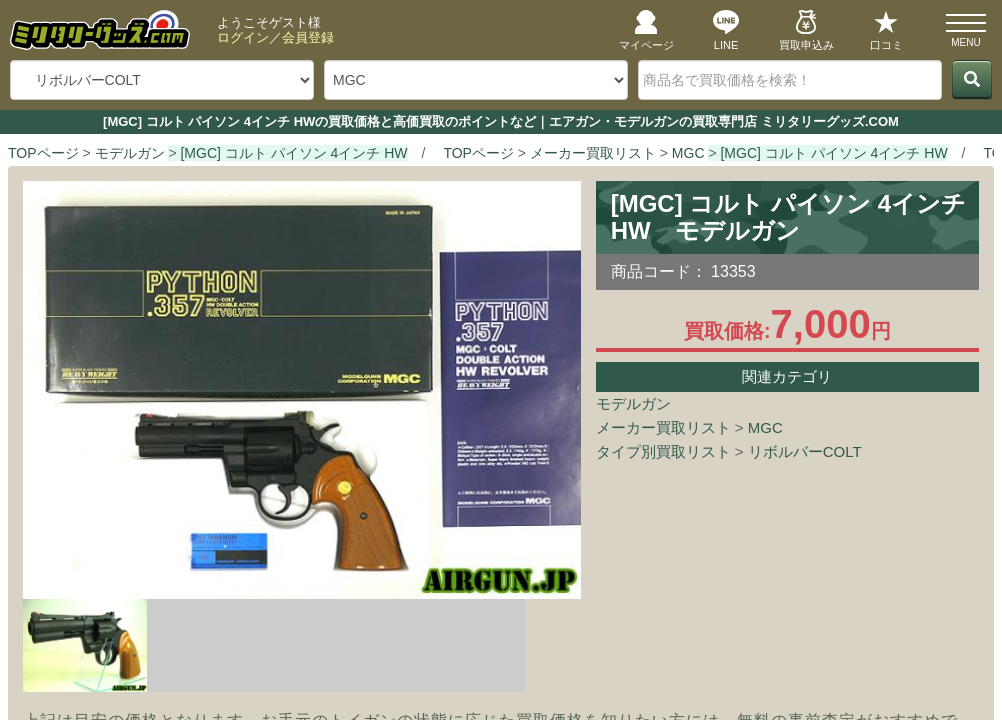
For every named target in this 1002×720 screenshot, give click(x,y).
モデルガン (633, 403)
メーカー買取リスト (663, 427)
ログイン (243, 37)
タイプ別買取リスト (663, 451)
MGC (765, 427)
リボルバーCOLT (805, 451)
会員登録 (308, 37)
